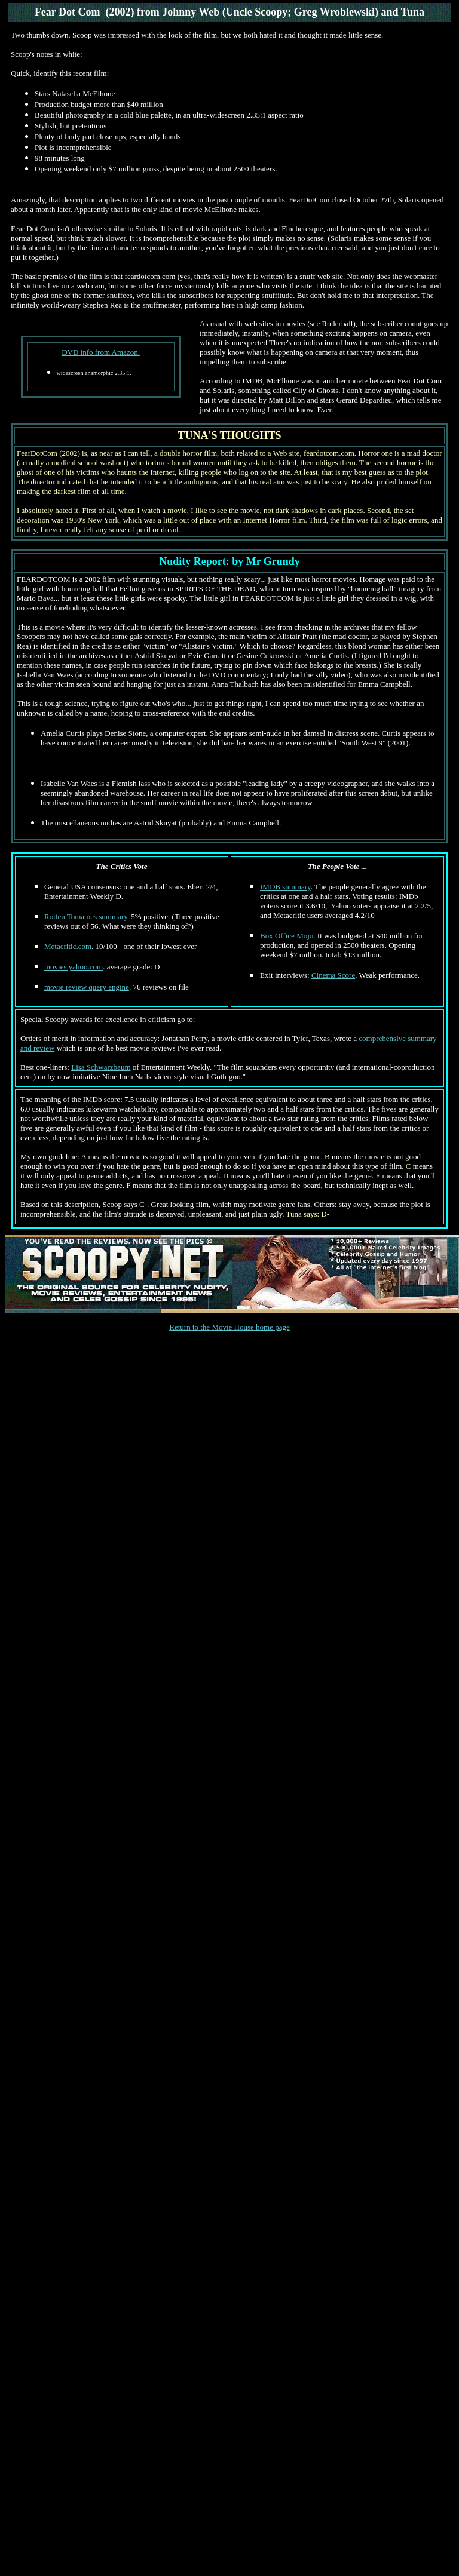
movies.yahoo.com (73, 966)
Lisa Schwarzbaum (100, 1067)
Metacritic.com (67, 946)
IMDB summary (285, 886)
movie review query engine (86, 986)
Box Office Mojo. (288, 935)
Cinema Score (333, 975)
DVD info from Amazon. (101, 352)
